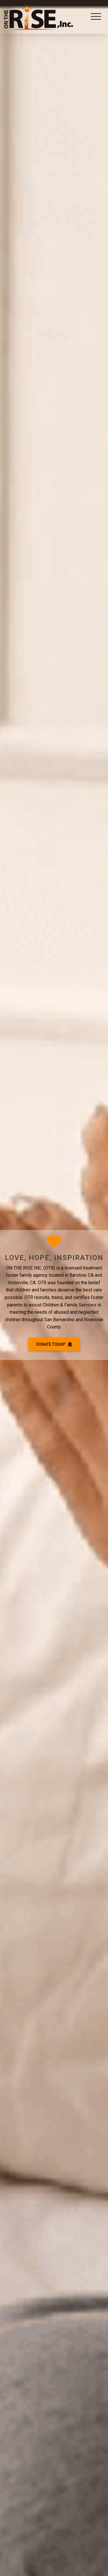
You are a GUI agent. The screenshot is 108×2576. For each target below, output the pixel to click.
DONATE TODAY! (54, 1344)
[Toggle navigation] (96, 17)
